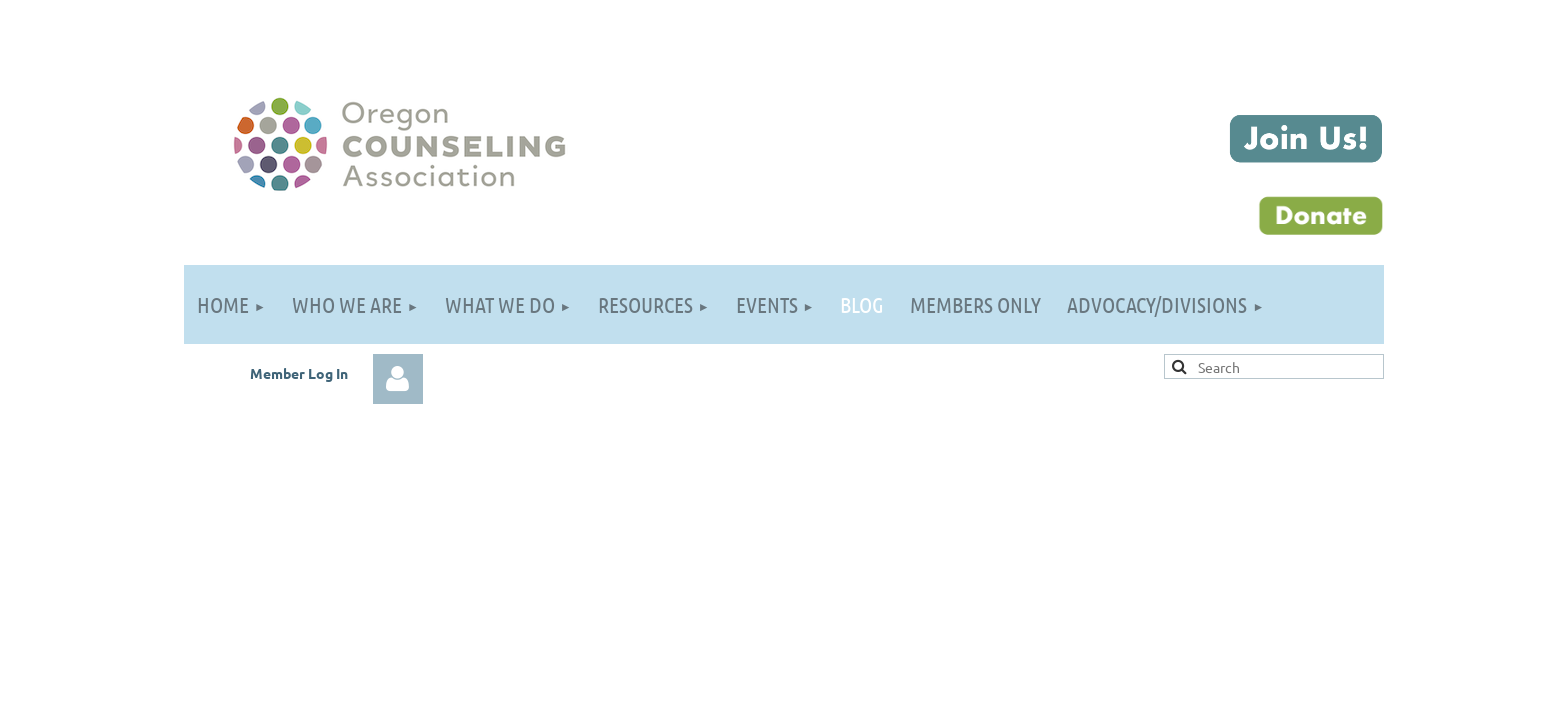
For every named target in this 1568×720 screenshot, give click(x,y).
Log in (398, 379)
